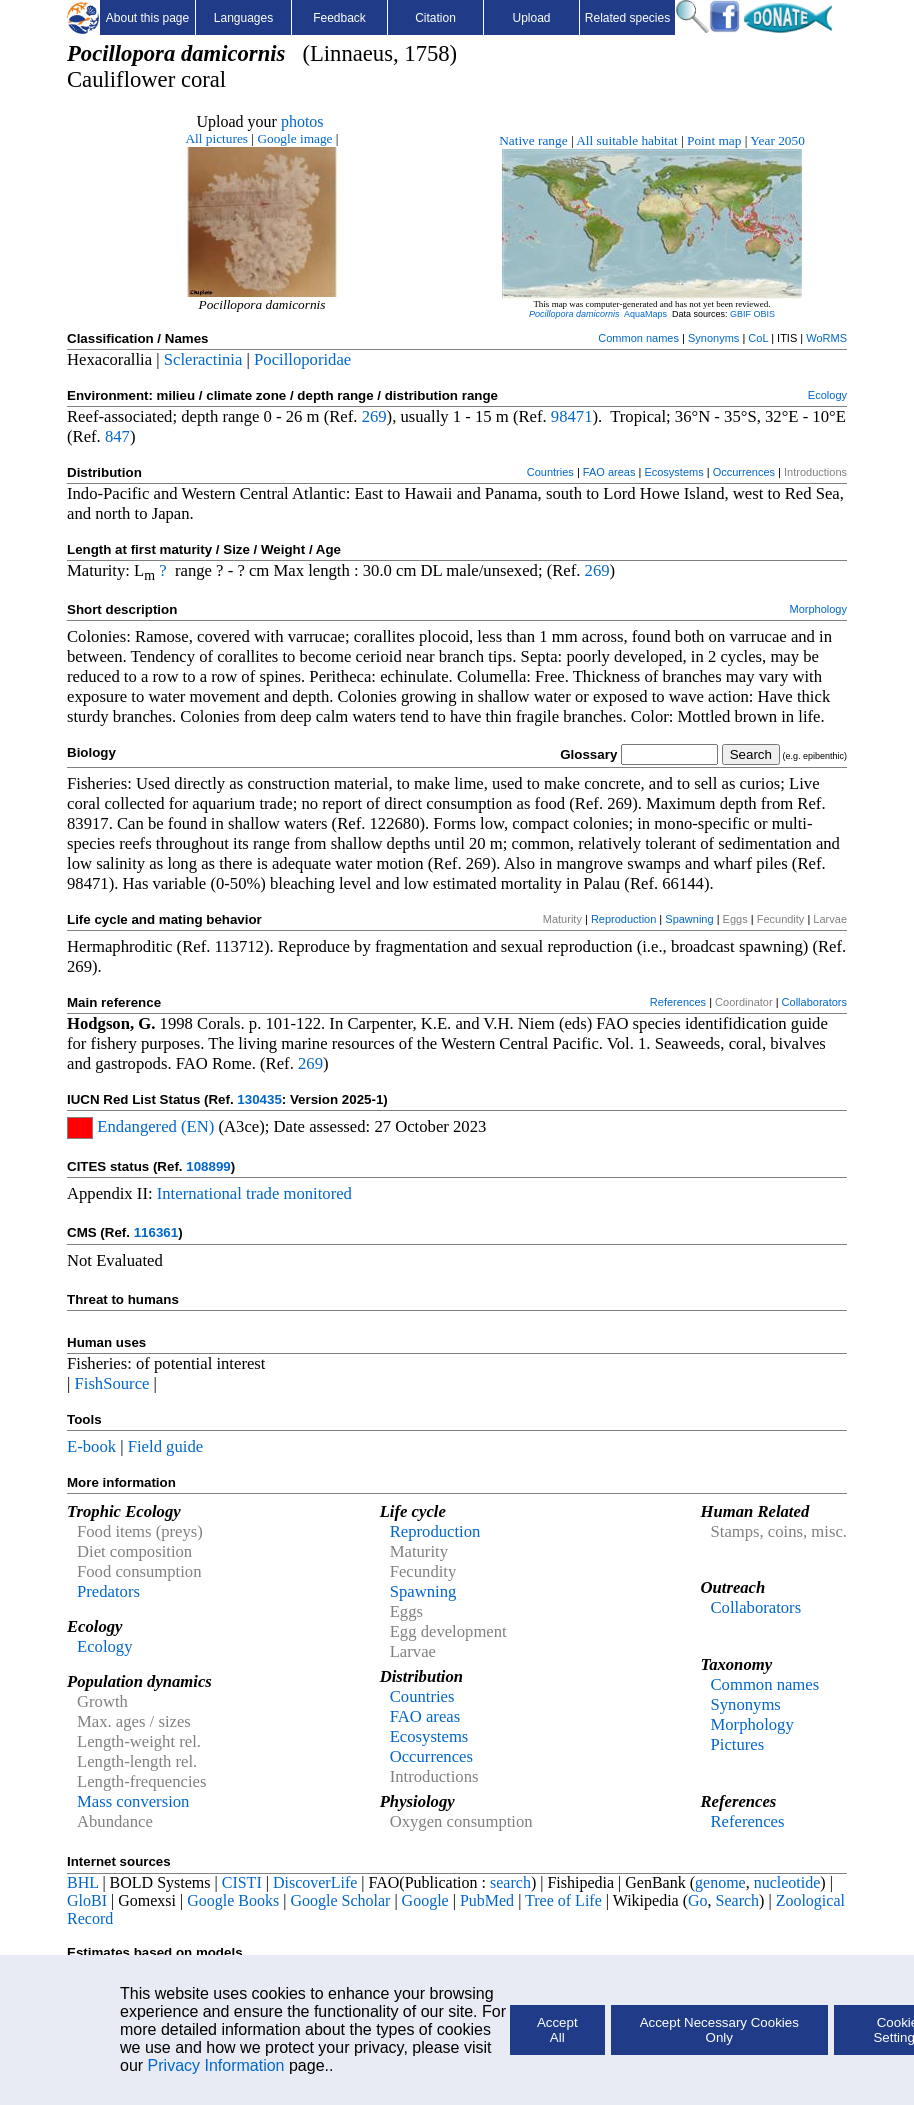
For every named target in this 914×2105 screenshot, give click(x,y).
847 (117, 436)
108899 (208, 1166)
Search (738, 1900)
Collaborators (814, 1002)
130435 (259, 1099)
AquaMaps (645, 314)
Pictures (737, 1744)
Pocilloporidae (302, 359)
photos (302, 121)
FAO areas (609, 472)
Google (425, 1900)
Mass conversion (133, 1801)
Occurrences (744, 472)
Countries (550, 472)
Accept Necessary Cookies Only (719, 2030)
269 (374, 416)
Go (698, 1900)
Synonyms (713, 338)
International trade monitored (254, 1193)
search (510, 1882)
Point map (714, 140)
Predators (108, 1591)
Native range (533, 140)
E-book (91, 1446)
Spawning (689, 919)
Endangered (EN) (153, 1126)
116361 (156, 1232)
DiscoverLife (315, 1882)
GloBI (87, 1900)
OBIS (765, 314)
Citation (435, 18)
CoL (758, 338)
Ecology (827, 395)
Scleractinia (203, 359)
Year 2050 (777, 140)
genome (720, 1882)
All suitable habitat (626, 140)
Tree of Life (563, 1900)
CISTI (242, 1882)
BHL (82, 1882)
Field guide (165, 1446)
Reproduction (623, 919)
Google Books (233, 1900)
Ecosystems (673, 472)
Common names (638, 338)
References (678, 1002)
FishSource (112, 1383)
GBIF (740, 314)
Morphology (818, 609)
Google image (294, 138)
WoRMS (826, 338)
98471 (572, 416)
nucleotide (787, 1882)
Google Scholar (340, 1900)
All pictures (216, 138)
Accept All (557, 2030)
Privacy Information (216, 2065)
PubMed (487, 1900)
